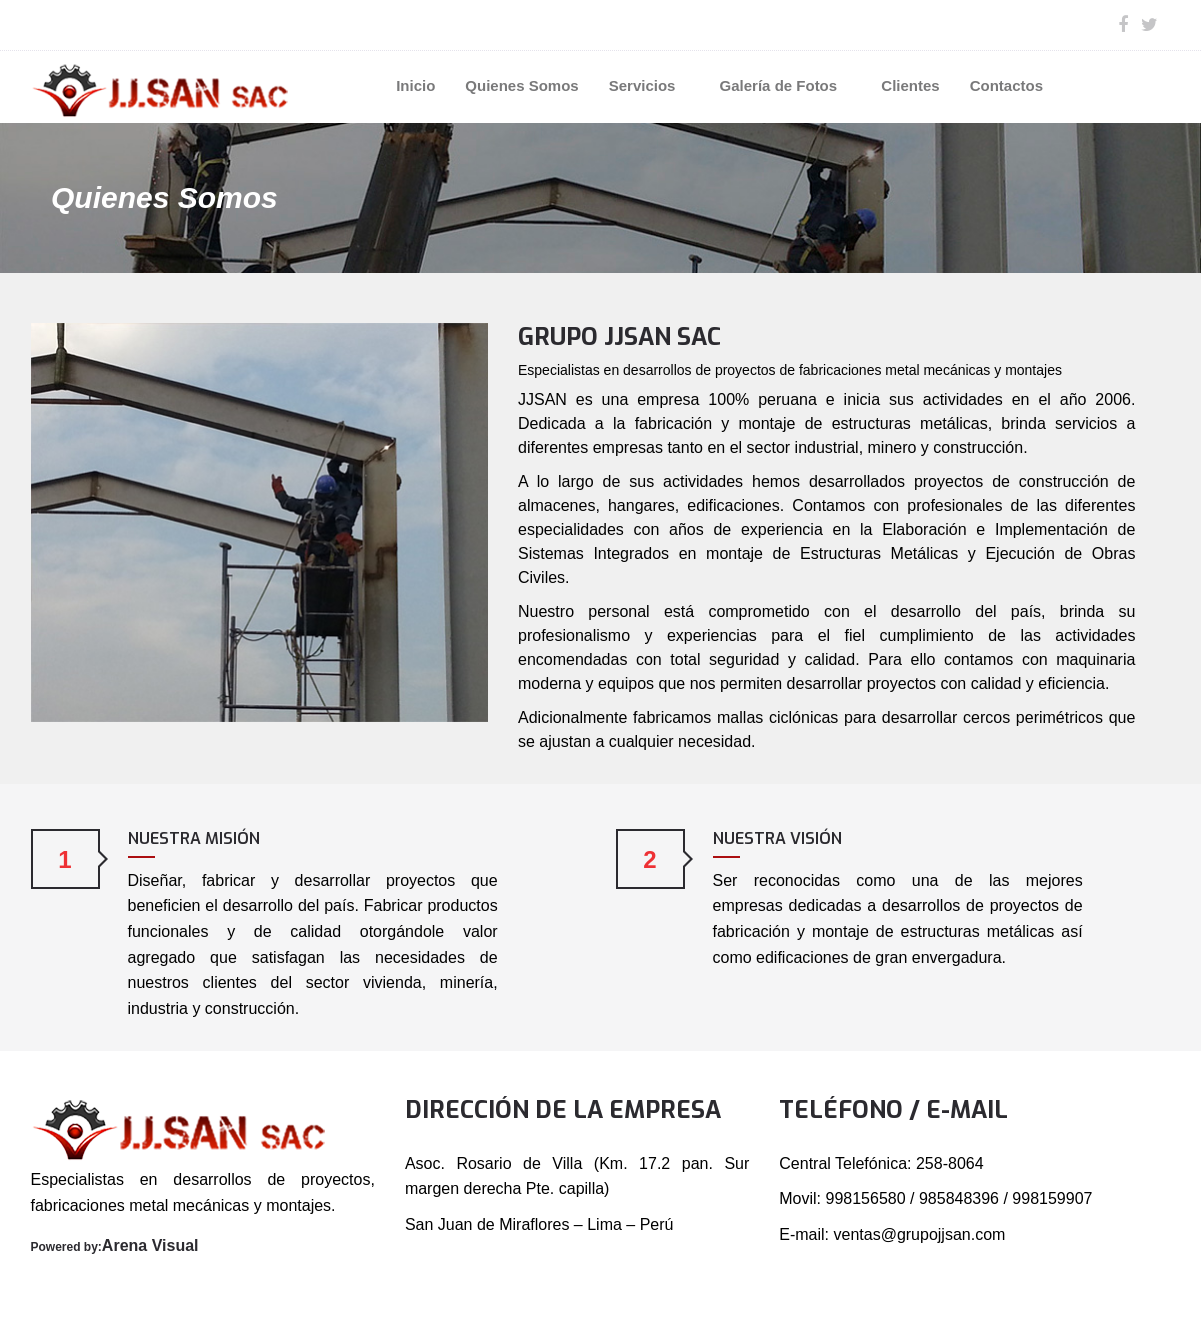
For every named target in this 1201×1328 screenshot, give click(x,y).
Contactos (1006, 85)
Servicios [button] (649, 85)
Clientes (910, 85)
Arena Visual (150, 1245)
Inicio (415, 85)
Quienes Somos (521, 85)
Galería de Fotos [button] (786, 85)
